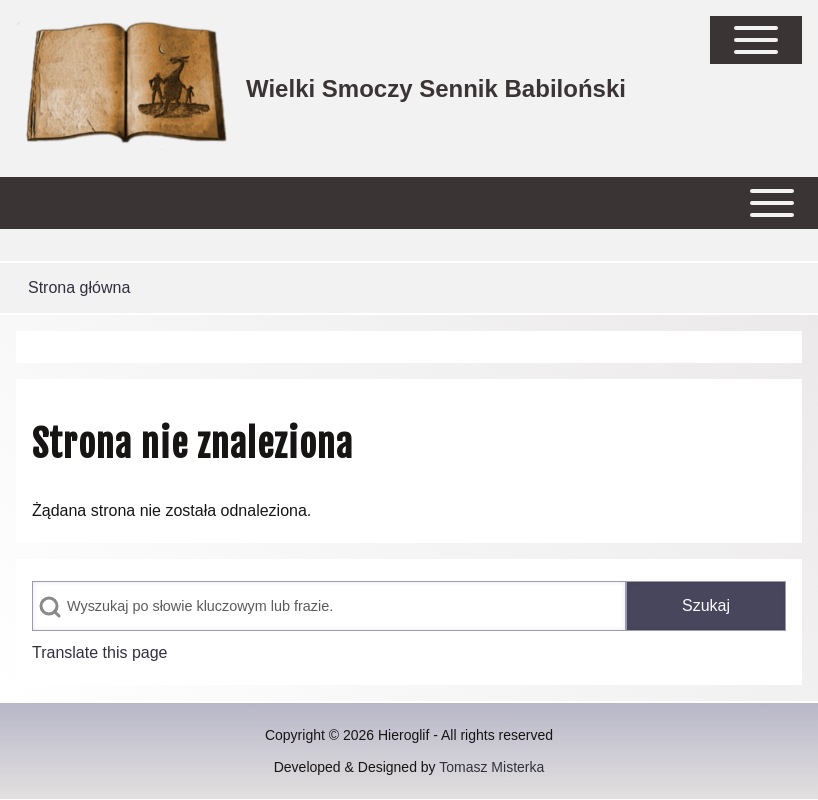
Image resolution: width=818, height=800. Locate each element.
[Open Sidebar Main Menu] (756, 40)
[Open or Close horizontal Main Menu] (409, 203)
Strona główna (79, 287)
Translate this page (99, 652)
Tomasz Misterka (491, 767)
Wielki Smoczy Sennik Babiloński (436, 88)
